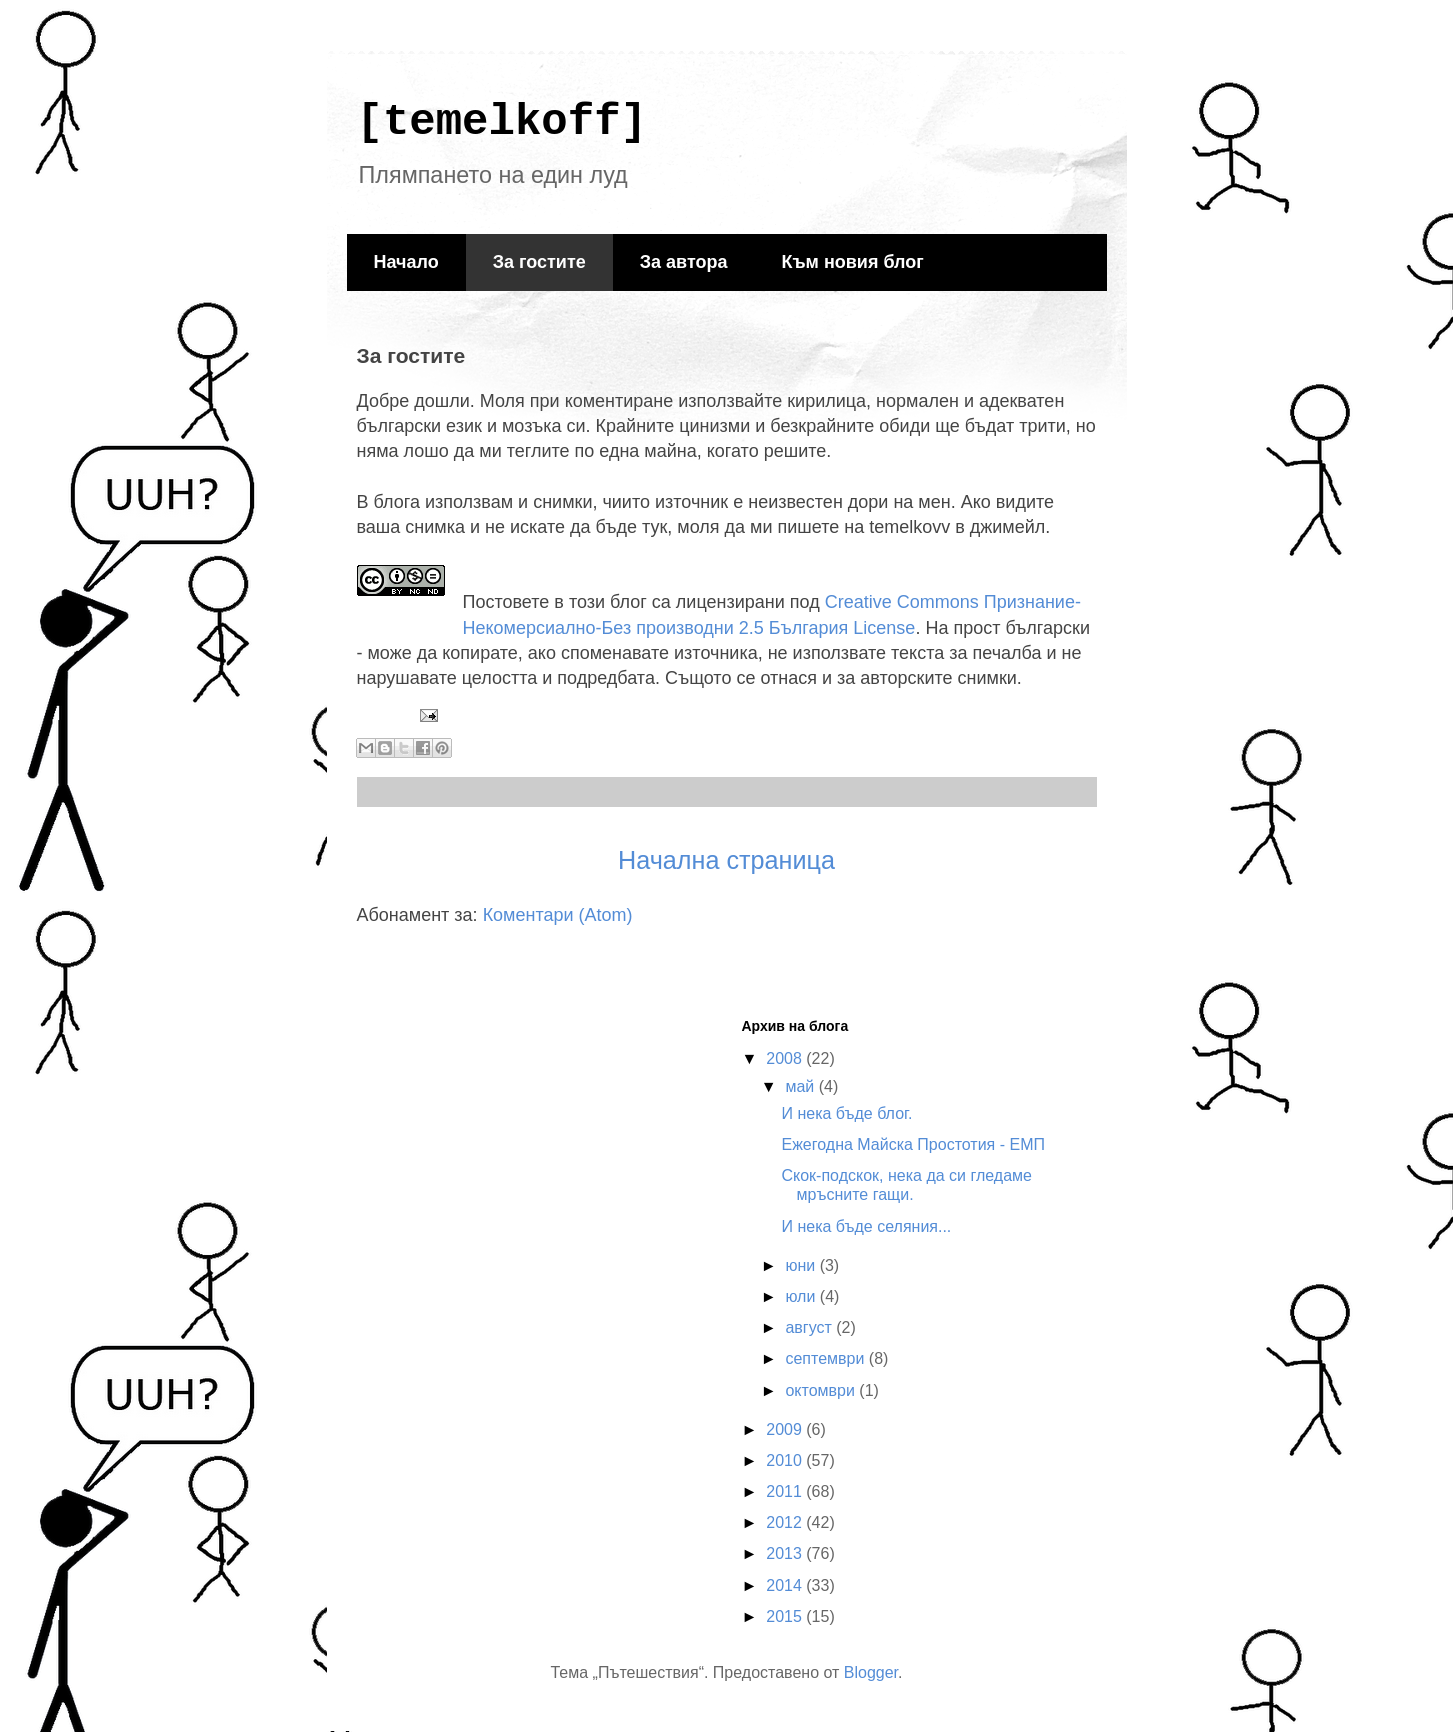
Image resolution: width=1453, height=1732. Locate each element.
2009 (786, 1429)
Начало (406, 262)
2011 (786, 1491)
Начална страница (726, 860)
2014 (786, 1585)
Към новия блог (852, 262)
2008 (786, 1058)
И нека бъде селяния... (866, 1226)
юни (802, 1265)
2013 (786, 1553)
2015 (786, 1616)
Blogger (871, 1672)
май (801, 1086)
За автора (684, 262)
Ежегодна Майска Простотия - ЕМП (913, 1144)
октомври (822, 1390)
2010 (786, 1460)
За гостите (539, 262)
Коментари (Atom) (558, 915)
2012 (786, 1522)
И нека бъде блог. (846, 1113)
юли (802, 1296)
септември (826, 1358)
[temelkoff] (502, 122)
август (810, 1327)
